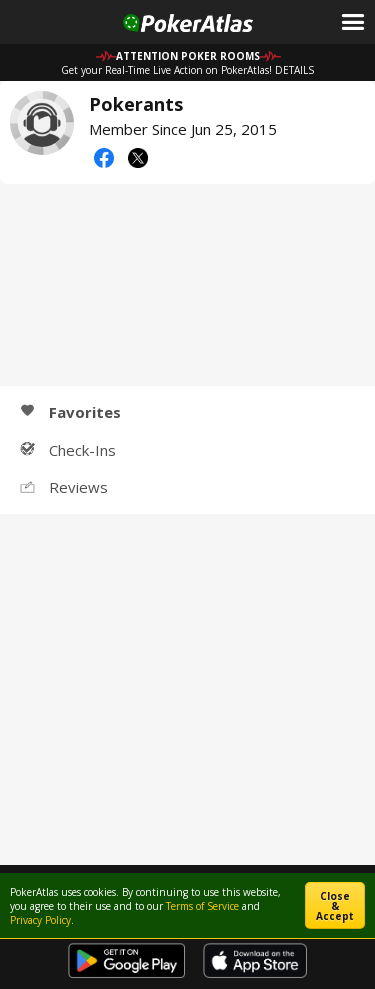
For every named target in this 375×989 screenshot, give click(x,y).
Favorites (70, 412)
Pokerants (42, 123)
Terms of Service (202, 906)
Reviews (64, 487)
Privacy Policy (40, 920)
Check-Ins (68, 450)
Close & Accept (335, 906)
